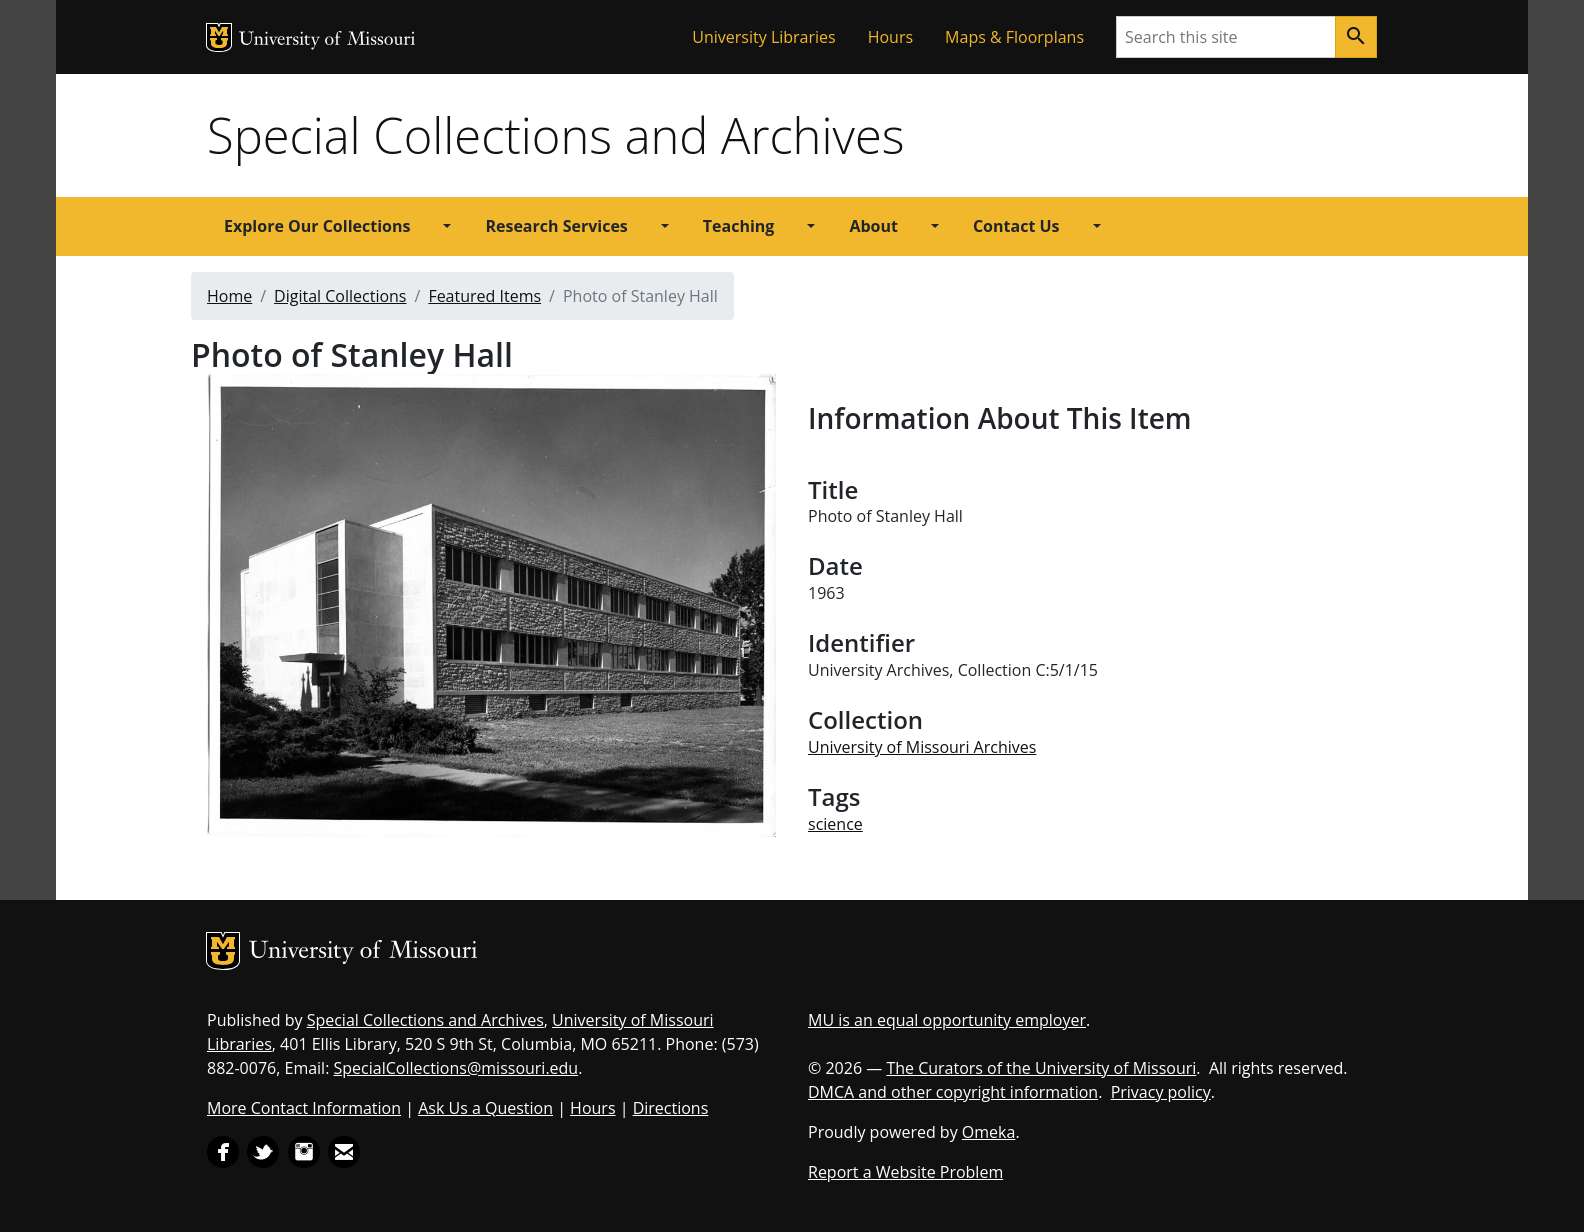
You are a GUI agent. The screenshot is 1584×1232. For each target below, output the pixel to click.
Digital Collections (340, 296)
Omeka (989, 1132)
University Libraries (763, 37)
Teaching (739, 226)
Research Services (556, 226)
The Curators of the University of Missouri (1041, 1068)
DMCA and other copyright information (953, 1092)
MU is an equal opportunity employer (947, 1020)
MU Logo (219, 37)
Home (229, 296)
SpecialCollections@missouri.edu (456, 1068)
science (835, 824)
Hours (890, 37)
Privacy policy (1161, 1092)
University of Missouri (327, 40)
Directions (671, 1108)
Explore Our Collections (317, 226)
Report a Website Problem (905, 1172)
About (873, 226)
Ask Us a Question (485, 1108)
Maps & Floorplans (1014, 37)
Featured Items (484, 296)
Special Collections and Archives (555, 135)
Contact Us (1016, 226)
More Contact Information (304, 1108)
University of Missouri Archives (922, 747)
